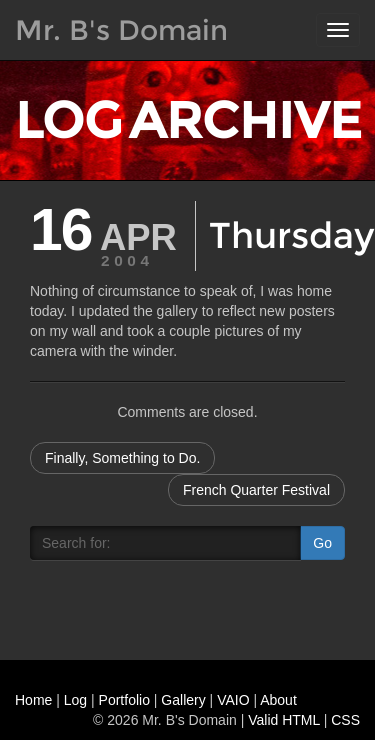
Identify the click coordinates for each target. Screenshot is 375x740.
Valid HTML (284, 720)
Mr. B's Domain (121, 30)
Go (322, 543)
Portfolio (124, 700)
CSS (345, 720)
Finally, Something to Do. (122, 458)
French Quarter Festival (256, 490)
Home (33, 700)
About (278, 700)
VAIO (233, 700)
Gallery (183, 700)
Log (75, 700)
